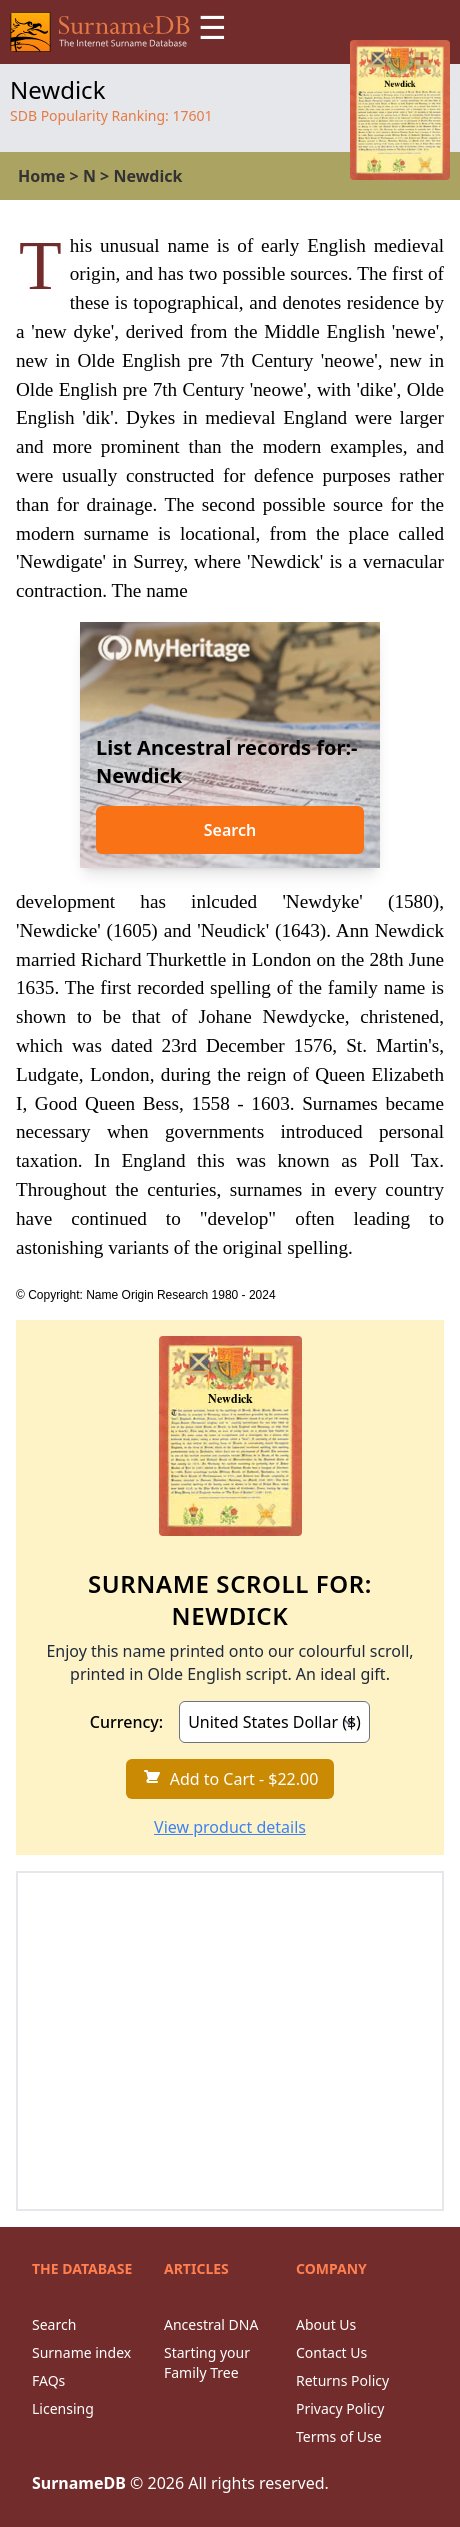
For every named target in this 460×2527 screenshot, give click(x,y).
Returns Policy (342, 2380)
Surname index (81, 2352)
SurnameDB (79, 2483)
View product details (230, 1827)
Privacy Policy (340, 2408)
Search (230, 830)
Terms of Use (339, 2436)
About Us (326, 2324)
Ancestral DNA (211, 2324)
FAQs (48, 2380)
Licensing (63, 2408)
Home (41, 176)
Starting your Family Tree (207, 2362)
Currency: (126, 1722)
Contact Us (331, 2352)
